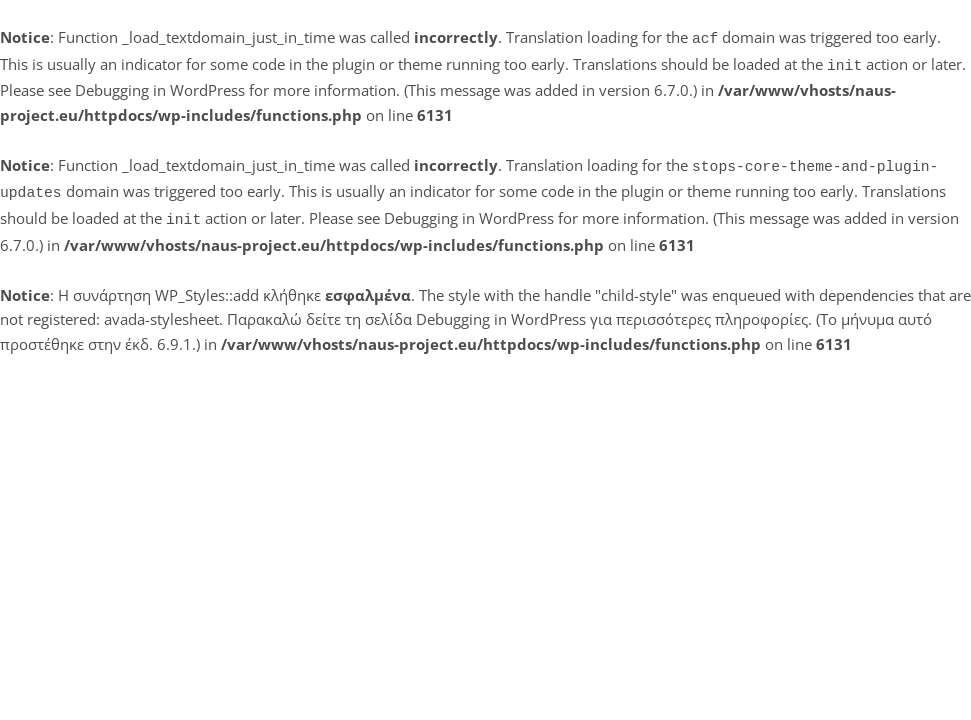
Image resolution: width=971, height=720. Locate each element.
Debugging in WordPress (160, 86)
